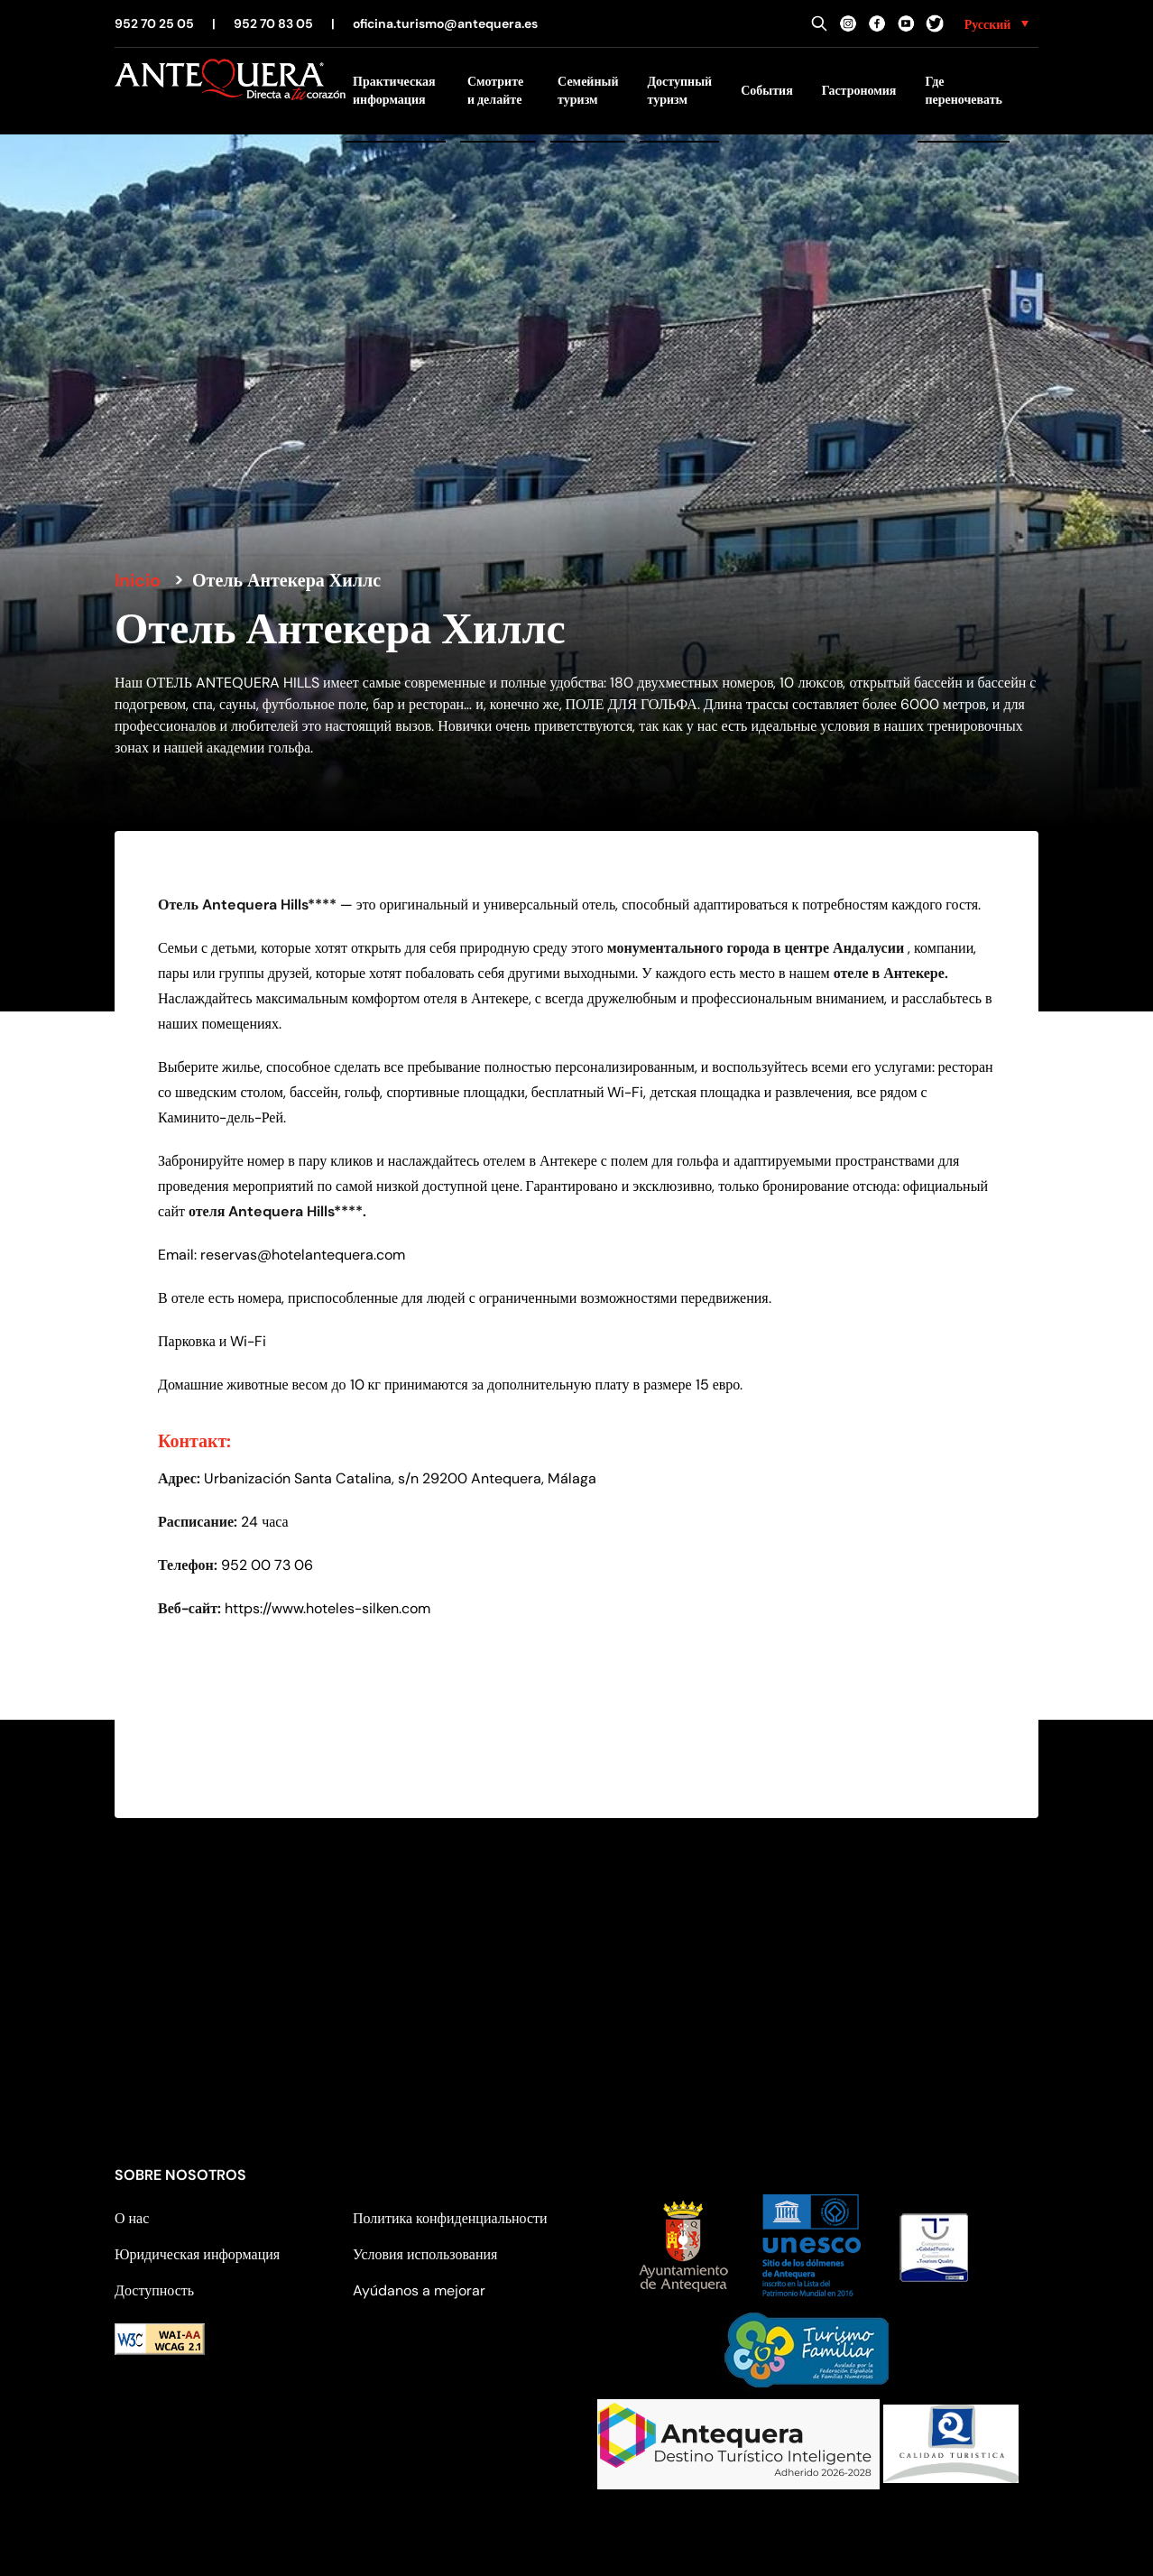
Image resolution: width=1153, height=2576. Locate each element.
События (767, 90)
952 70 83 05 (273, 23)
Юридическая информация (197, 2254)
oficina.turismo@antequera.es (445, 23)
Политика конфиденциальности (450, 2218)
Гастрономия (859, 90)
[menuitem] (996, 23)
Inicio (138, 580)
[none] (996, 23)
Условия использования (425, 2254)
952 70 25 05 (154, 23)
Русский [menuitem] (987, 24)
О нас (132, 2218)
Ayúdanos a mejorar (419, 2290)
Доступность (154, 2290)
